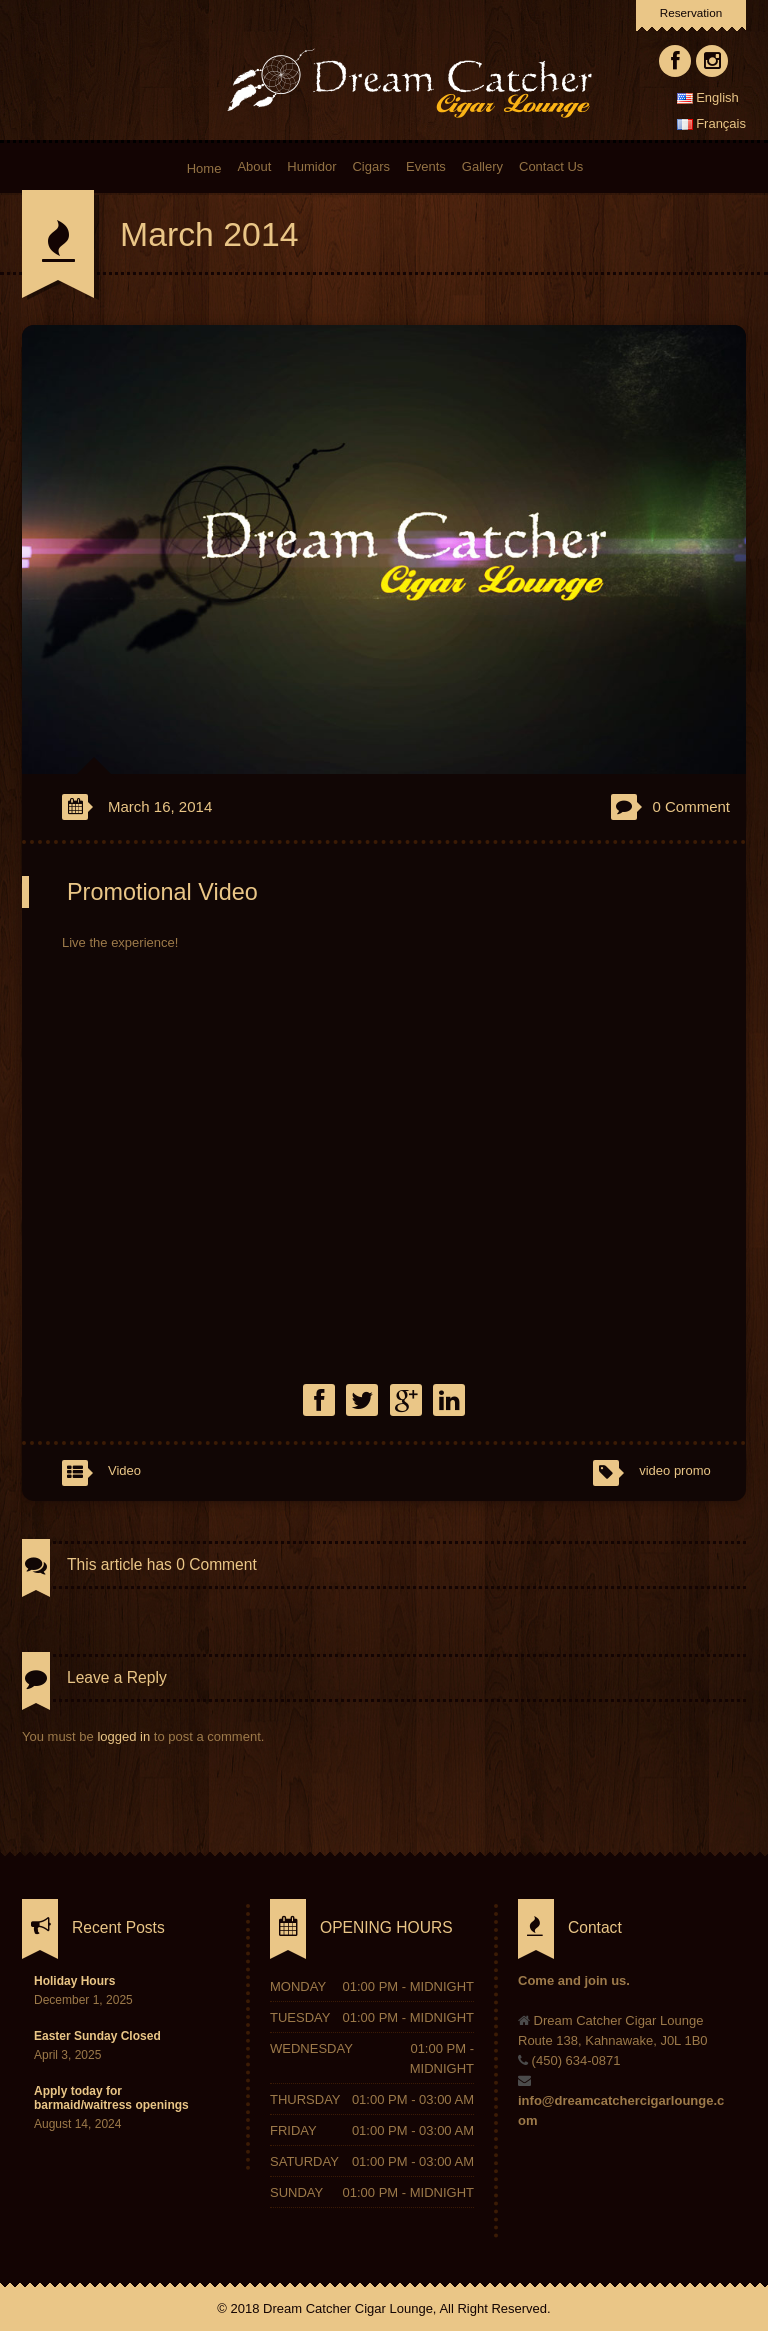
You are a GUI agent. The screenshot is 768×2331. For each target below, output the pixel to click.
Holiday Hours (74, 1981)
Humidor (311, 166)
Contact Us (551, 166)
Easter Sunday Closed (97, 2036)
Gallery (482, 166)
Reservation (691, 12)
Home (203, 167)
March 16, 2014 (160, 806)
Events (426, 166)
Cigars (371, 166)
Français (711, 123)
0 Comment (691, 806)
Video (124, 1470)
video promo (675, 1470)
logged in (123, 1736)
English (708, 97)
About (254, 166)
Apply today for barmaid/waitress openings (111, 2098)
